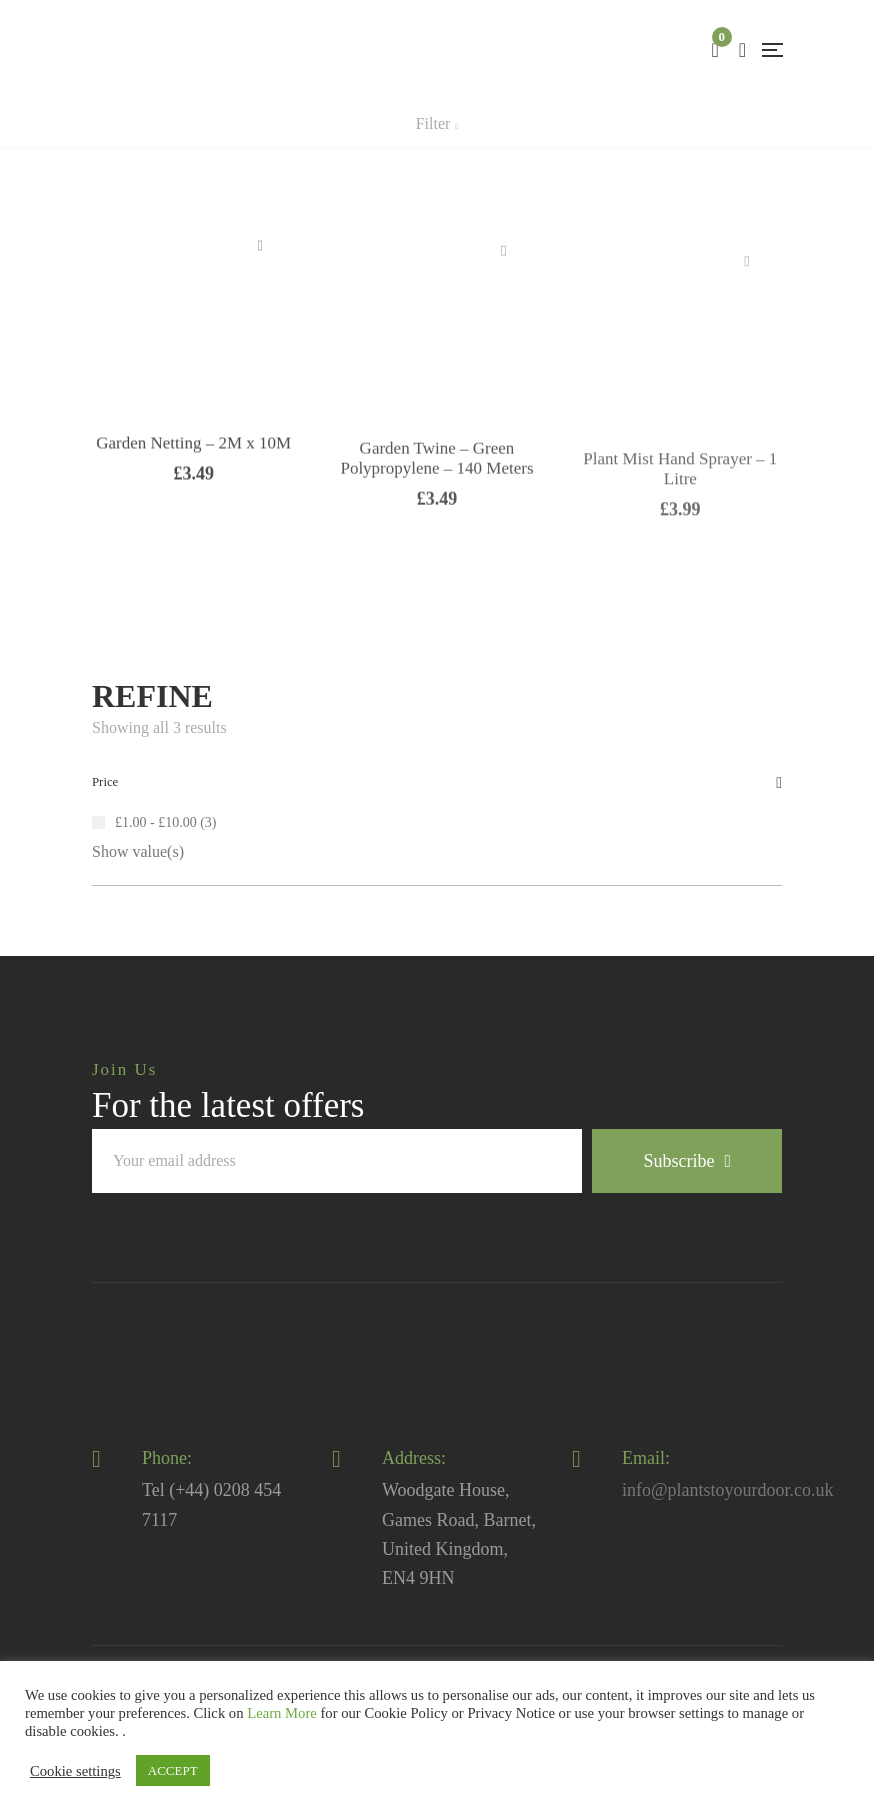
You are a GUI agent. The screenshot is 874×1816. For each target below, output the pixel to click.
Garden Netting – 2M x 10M (193, 474)
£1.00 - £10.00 (156, 822)
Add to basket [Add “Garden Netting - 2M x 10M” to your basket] (260, 276)
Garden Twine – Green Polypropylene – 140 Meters (436, 497)
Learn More (282, 1713)
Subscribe (687, 1161)
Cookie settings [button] (75, 1771)
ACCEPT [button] (173, 1770)
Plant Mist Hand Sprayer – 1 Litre (680, 519)
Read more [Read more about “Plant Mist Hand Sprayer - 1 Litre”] (746, 312)
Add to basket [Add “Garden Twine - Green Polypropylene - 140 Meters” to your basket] (503, 289)
